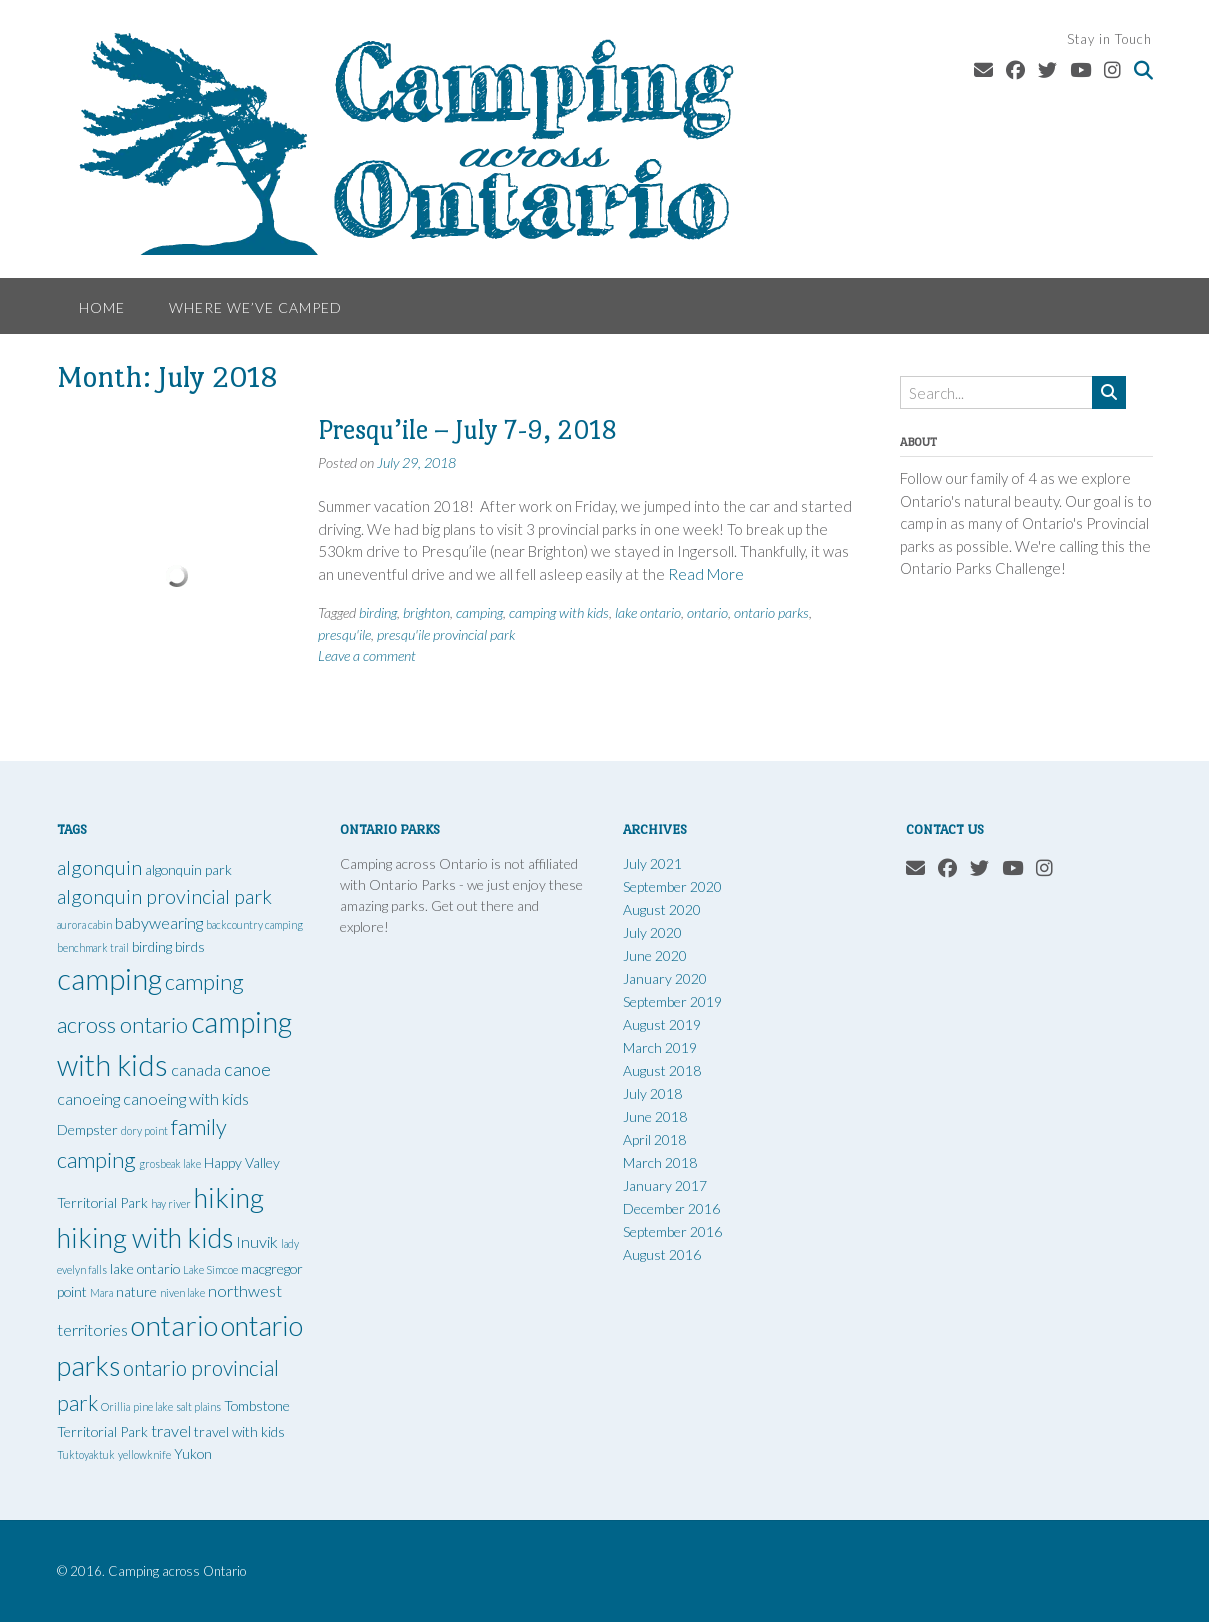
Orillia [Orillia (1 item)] (115, 1406)
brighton (426, 612)
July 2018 (652, 1093)
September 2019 (672, 1001)
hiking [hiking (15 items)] (229, 1197)
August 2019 (662, 1024)
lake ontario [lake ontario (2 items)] (145, 1268)
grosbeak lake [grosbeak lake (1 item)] (170, 1163)
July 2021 (652, 863)
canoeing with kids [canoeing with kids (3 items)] (186, 1098)
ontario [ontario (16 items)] (174, 1325)
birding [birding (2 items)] (152, 946)
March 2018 (660, 1162)
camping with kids (559, 612)
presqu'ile (344, 634)
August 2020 (662, 909)
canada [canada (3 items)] (196, 1069)
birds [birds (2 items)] (190, 946)
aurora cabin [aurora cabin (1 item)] (84, 924)
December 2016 (671, 1208)
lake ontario (648, 612)
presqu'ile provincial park (446, 634)
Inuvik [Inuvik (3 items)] (257, 1241)
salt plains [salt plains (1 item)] (198, 1406)
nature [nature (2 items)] (136, 1291)
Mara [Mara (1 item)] (101, 1292)
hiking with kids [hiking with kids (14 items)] (145, 1237)
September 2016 (672, 1231)
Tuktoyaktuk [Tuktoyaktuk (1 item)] (86, 1454)
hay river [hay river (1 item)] (171, 1203)
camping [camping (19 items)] (109, 978)
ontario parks (771, 612)
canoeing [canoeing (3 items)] (88, 1098)
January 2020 (665, 978)
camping (479, 612)
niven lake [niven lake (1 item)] (182, 1292)
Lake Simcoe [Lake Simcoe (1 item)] (210, 1269)
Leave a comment (367, 655)
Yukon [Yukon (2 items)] (193, 1453)
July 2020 (652, 932)
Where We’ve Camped (255, 307)
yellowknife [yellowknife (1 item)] (144, 1454)
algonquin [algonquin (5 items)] (99, 867)
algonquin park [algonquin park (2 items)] (188, 869)
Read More (706, 574)
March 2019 (660, 1047)
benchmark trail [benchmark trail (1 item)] (93, 947)
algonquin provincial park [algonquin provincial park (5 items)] (164, 896)
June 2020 (655, 955)
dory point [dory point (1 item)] (144, 1130)
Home (102, 307)
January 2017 (665, 1185)
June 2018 (655, 1116)
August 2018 (662, 1070)
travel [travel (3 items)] (171, 1430)
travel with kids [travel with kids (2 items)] (239, 1431)
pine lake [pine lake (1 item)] (153, 1406)
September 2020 (672, 886)
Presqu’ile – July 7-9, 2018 (467, 430)
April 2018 (654, 1139)
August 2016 (662, 1254)
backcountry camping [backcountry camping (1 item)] (254, 924)
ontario (707, 612)
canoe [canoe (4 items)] (247, 1069)
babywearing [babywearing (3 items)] (159, 922)
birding (378, 612)
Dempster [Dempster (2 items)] (87, 1129)
